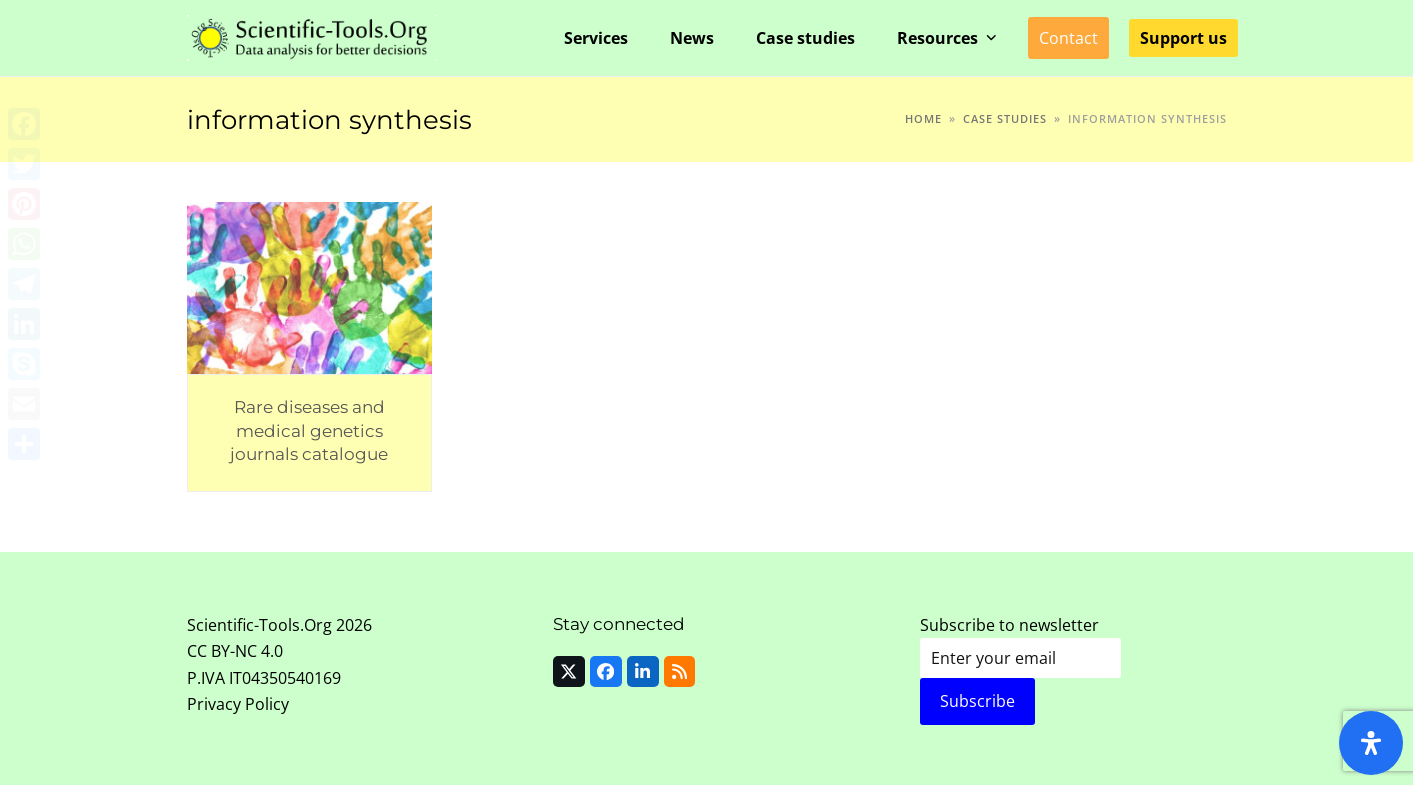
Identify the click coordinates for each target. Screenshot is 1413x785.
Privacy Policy (238, 704)
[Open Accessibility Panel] (1371, 743)
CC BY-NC (222, 651)
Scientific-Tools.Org (259, 625)
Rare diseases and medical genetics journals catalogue (309, 430)
